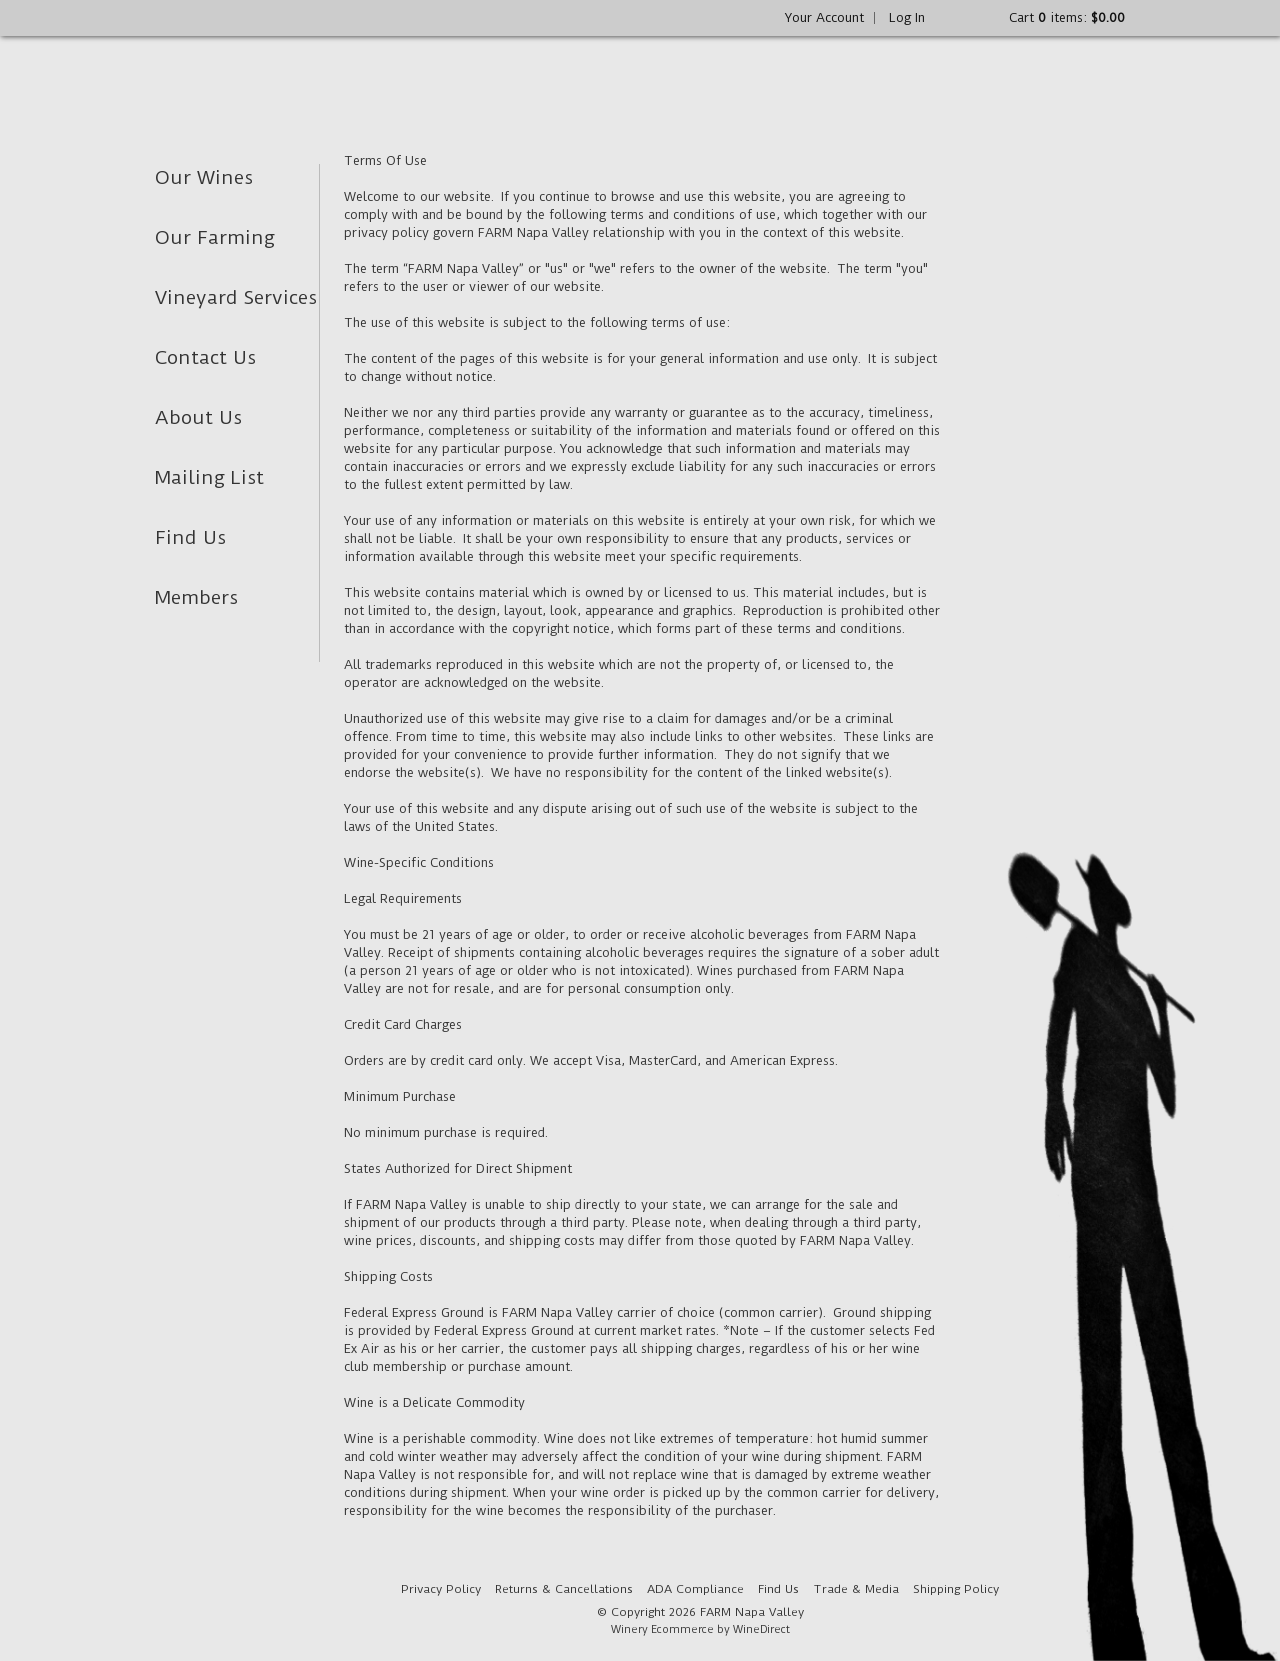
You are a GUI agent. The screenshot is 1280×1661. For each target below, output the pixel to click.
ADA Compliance (695, 1589)
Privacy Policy (441, 1589)
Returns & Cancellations (564, 1589)
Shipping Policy (956, 1589)
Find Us (190, 537)
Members (196, 597)
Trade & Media (856, 1589)
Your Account (824, 17)
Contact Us (205, 357)
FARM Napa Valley (307, 81)
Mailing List (209, 477)
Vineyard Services (236, 297)
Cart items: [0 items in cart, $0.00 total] (1067, 17)
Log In (907, 17)
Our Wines (204, 177)
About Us (198, 417)
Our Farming (215, 237)
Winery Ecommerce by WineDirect (700, 1629)
